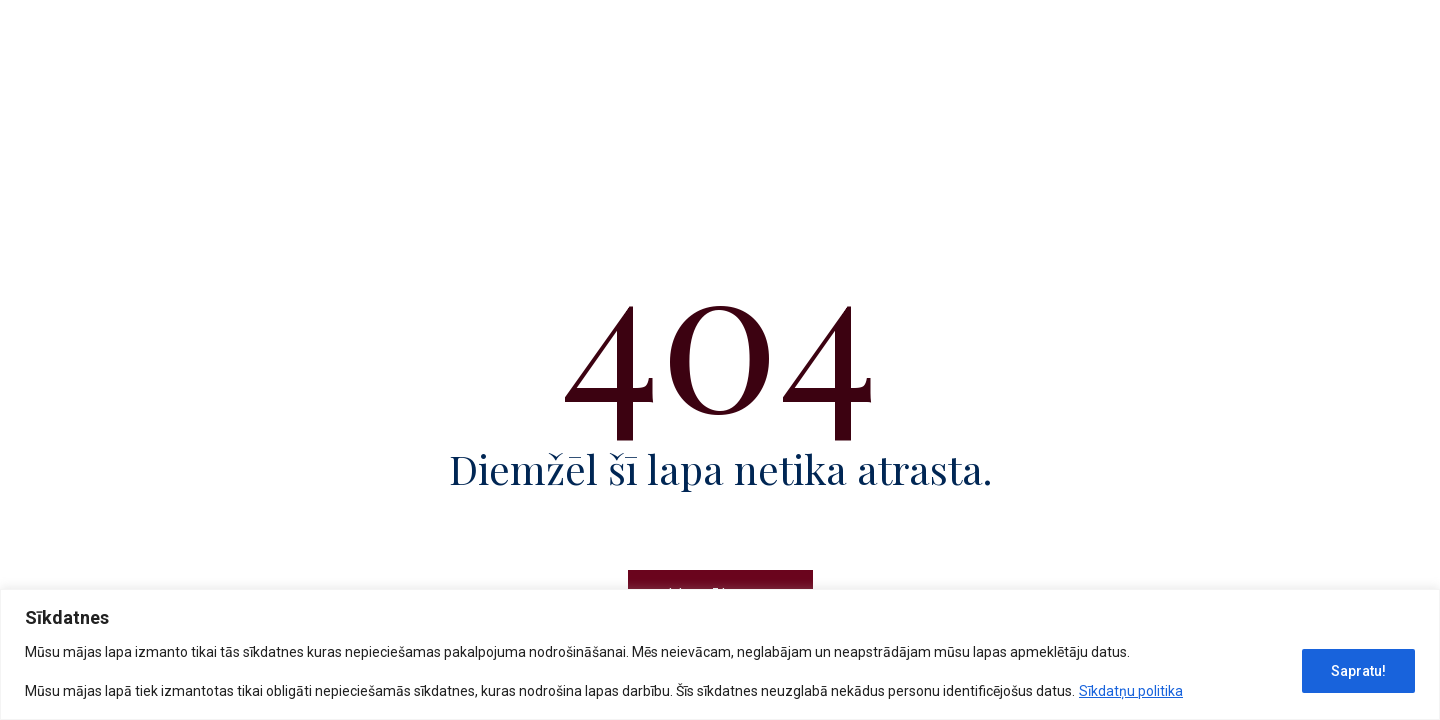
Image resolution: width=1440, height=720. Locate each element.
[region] (720, 654)
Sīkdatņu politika (1131, 691)
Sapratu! (1358, 671)
